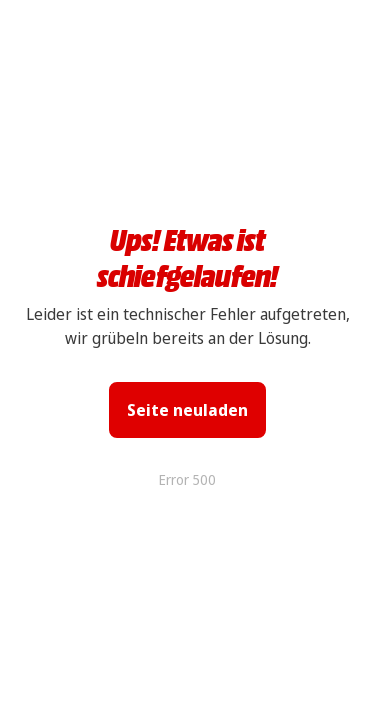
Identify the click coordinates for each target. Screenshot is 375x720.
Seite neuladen (187, 410)
